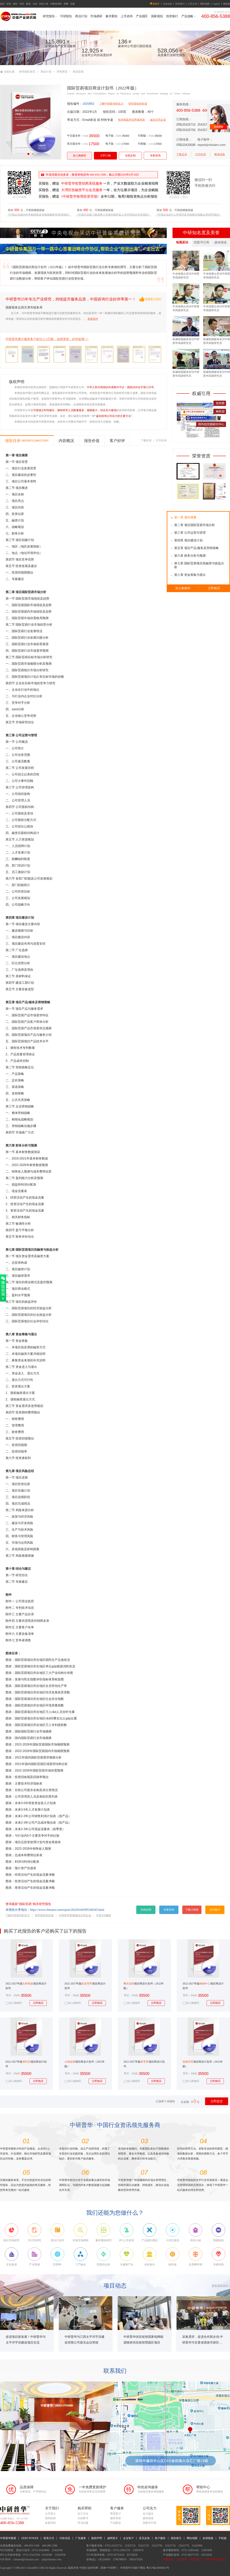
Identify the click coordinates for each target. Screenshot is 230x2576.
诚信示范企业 (158, 119)
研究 (9, 3)
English (216, 3)
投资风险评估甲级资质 (131, 119)
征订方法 (83, 2513)
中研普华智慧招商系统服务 (82, 183)
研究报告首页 (27, 71)
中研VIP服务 (103, 1915)
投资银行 (172, 16)
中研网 (112, 2567)
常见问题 (83, 2522)
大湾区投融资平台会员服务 (82, 190)
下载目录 (181, 154)
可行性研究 (6, 2550)
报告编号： (74, 103)
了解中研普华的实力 (111, 103)
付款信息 (167, 3)
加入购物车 (79, 155)
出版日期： (74, 111)
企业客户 (128, 2538)
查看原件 (92, 318)
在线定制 (130, 155)
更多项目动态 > (221, 2285)
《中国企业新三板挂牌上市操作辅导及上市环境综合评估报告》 (114, 214)
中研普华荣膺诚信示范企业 (75, 1915)
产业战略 (187, 16)
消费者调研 (56, 3)
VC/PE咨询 (92, 2554)
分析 (35, 3)
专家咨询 (155, 155)
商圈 (66, 3)
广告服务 (80, 2538)
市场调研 (96, 16)
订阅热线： (184, 119)
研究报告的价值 (137, 103)
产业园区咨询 (171, 2554)
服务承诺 (115, 2518)
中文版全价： (75, 135)
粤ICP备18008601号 (157, 2567)
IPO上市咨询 (7, 2554)
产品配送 (115, 2522)
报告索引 (176, 2538)
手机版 (223, 2538)
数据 (28, 3)
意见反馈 (144, 2538)
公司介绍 (192, 3)
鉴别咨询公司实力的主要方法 (113, 416)
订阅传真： (184, 139)
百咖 (72, 3)
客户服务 (160, 2538)
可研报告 (66, 16)
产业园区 (142, 16)
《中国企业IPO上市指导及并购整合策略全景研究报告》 (189, 214)
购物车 (156, 3)
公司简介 (50, 2513)
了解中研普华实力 (215, 2559)
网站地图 (204, 3)
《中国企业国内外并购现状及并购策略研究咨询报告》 (39, 214)
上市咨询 (126, 16)
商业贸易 (78, 71)
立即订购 (105, 155)
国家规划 (157, 16)
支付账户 (214, 1909)
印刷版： (143, 135)
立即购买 (214, 588)
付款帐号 (83, 2518)
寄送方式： (74, 119)
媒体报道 (220, 242)
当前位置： (10, 71)
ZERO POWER (29, 2538)
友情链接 (208, 2538)
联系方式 (49, 2538)
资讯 (22, 3)
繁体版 (226, 3)
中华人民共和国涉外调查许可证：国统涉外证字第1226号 (120, 387)
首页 (2, 3)
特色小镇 (43, 3)
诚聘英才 (112, 2538)
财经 (15, 3)
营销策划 (105, 2550)
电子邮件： (205, 139)
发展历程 (50, 2522)
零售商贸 (62, 71)
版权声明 (96, 2538)
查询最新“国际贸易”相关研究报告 (28, 1904)
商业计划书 (23, 2550)
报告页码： (110, 111)
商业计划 (81, 16)
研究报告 (49, 16)
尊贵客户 (115, 2513)
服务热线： (184, 104)
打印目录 (200, 154)
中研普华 (125, 2567)
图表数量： (139, 111)
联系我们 (180, 3)
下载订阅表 (192, 1909)
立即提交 (216, 2101)
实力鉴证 (148, 2513)
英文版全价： (75, 143)
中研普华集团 (8, 2538)
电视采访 (182, 242)
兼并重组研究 (171, 2550)
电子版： (110, 135)
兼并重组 (111, 16)
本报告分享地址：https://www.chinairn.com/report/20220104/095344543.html (55, 1909)
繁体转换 (219, 154)
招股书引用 (201, 242)
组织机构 (50, 2518)
